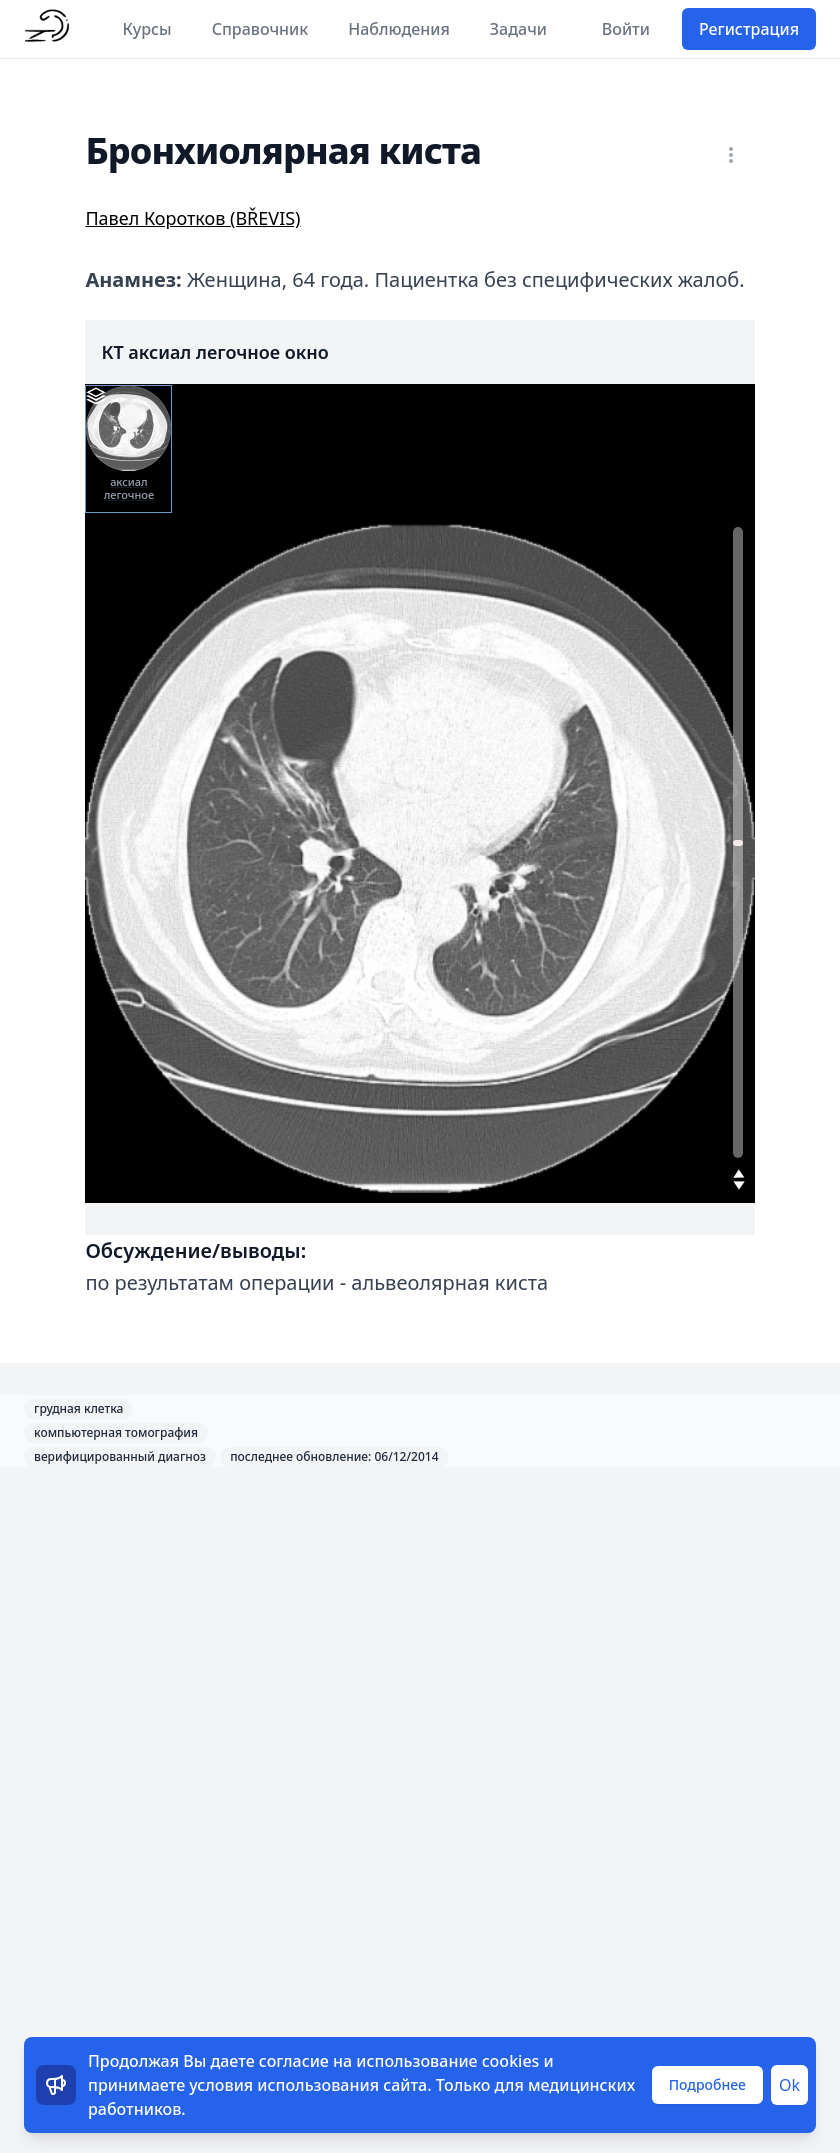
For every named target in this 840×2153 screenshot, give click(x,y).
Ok (789, 2085)
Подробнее (707, 2084)
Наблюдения (399, 29)
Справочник (260, 29)
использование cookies (447, 2061)
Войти (626, 29)
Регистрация (749, 29)
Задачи (518, 29)
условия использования (284, 2085)
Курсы (147, 29)
